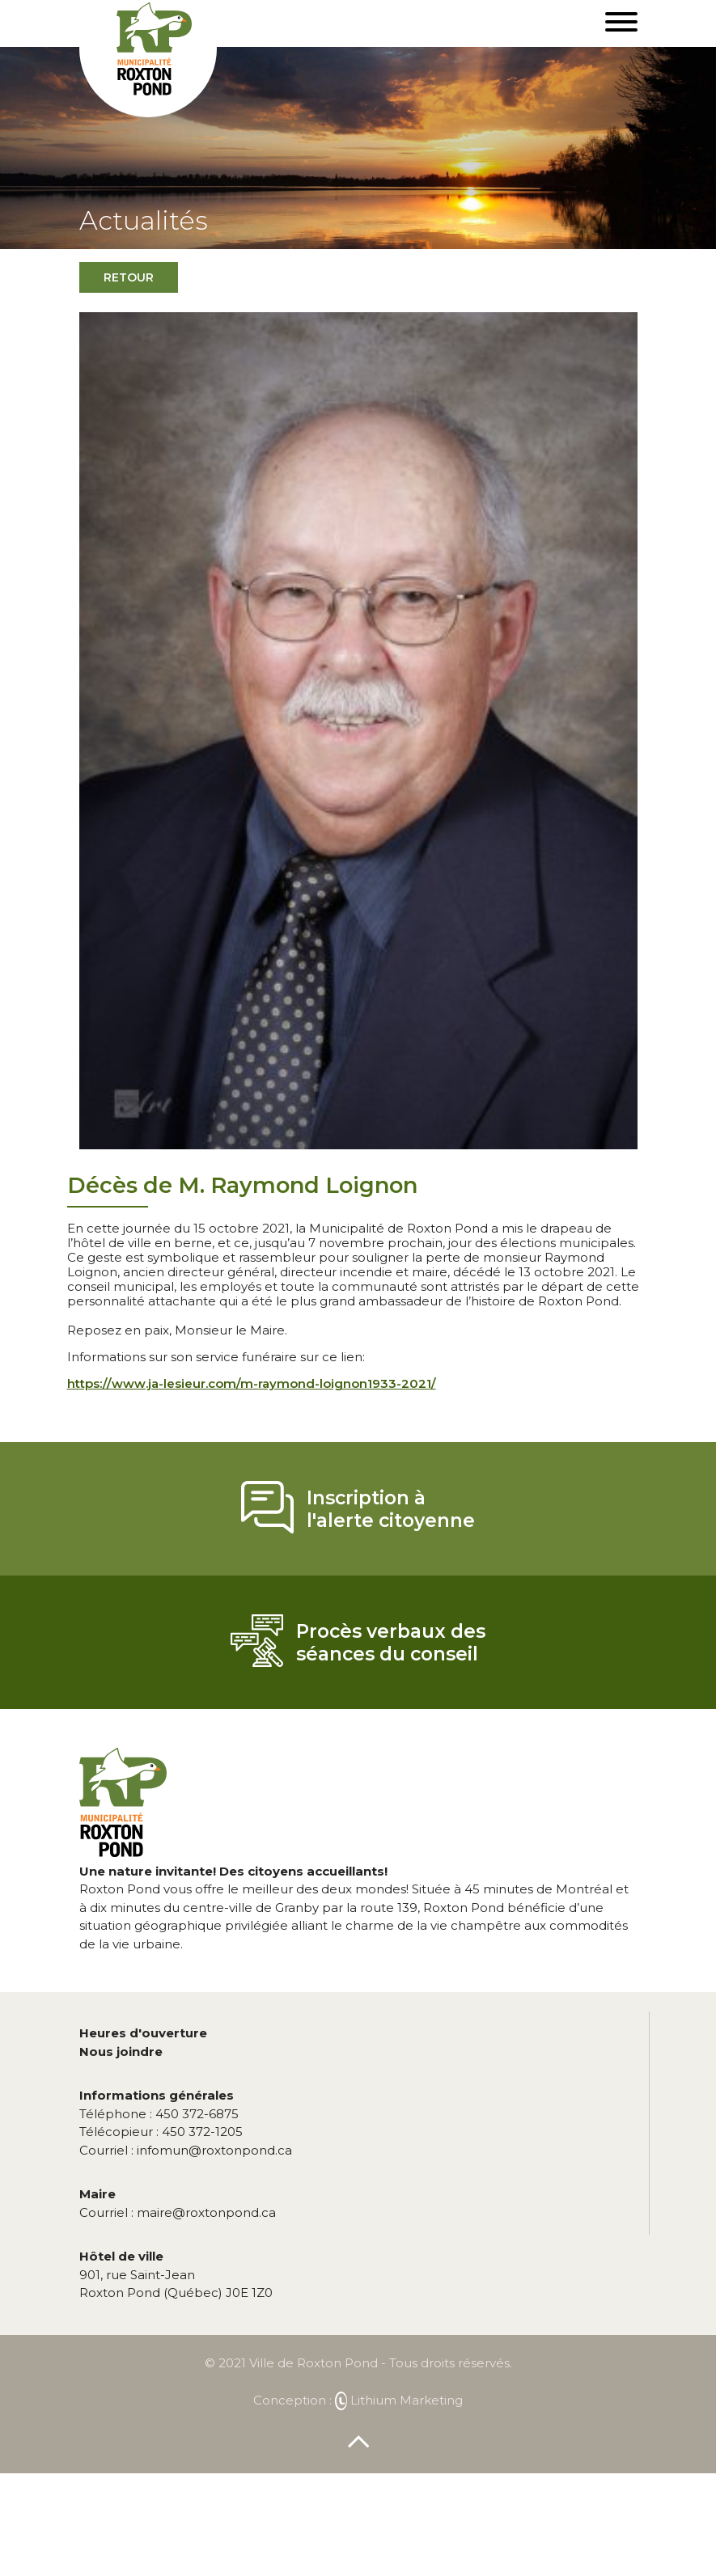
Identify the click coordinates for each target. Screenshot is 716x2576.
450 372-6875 (159, 2113)
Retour (129, 277)
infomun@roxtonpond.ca (185, 2150)
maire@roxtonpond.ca (177, 2212)
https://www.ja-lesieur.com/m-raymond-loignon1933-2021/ (251, 1383)
